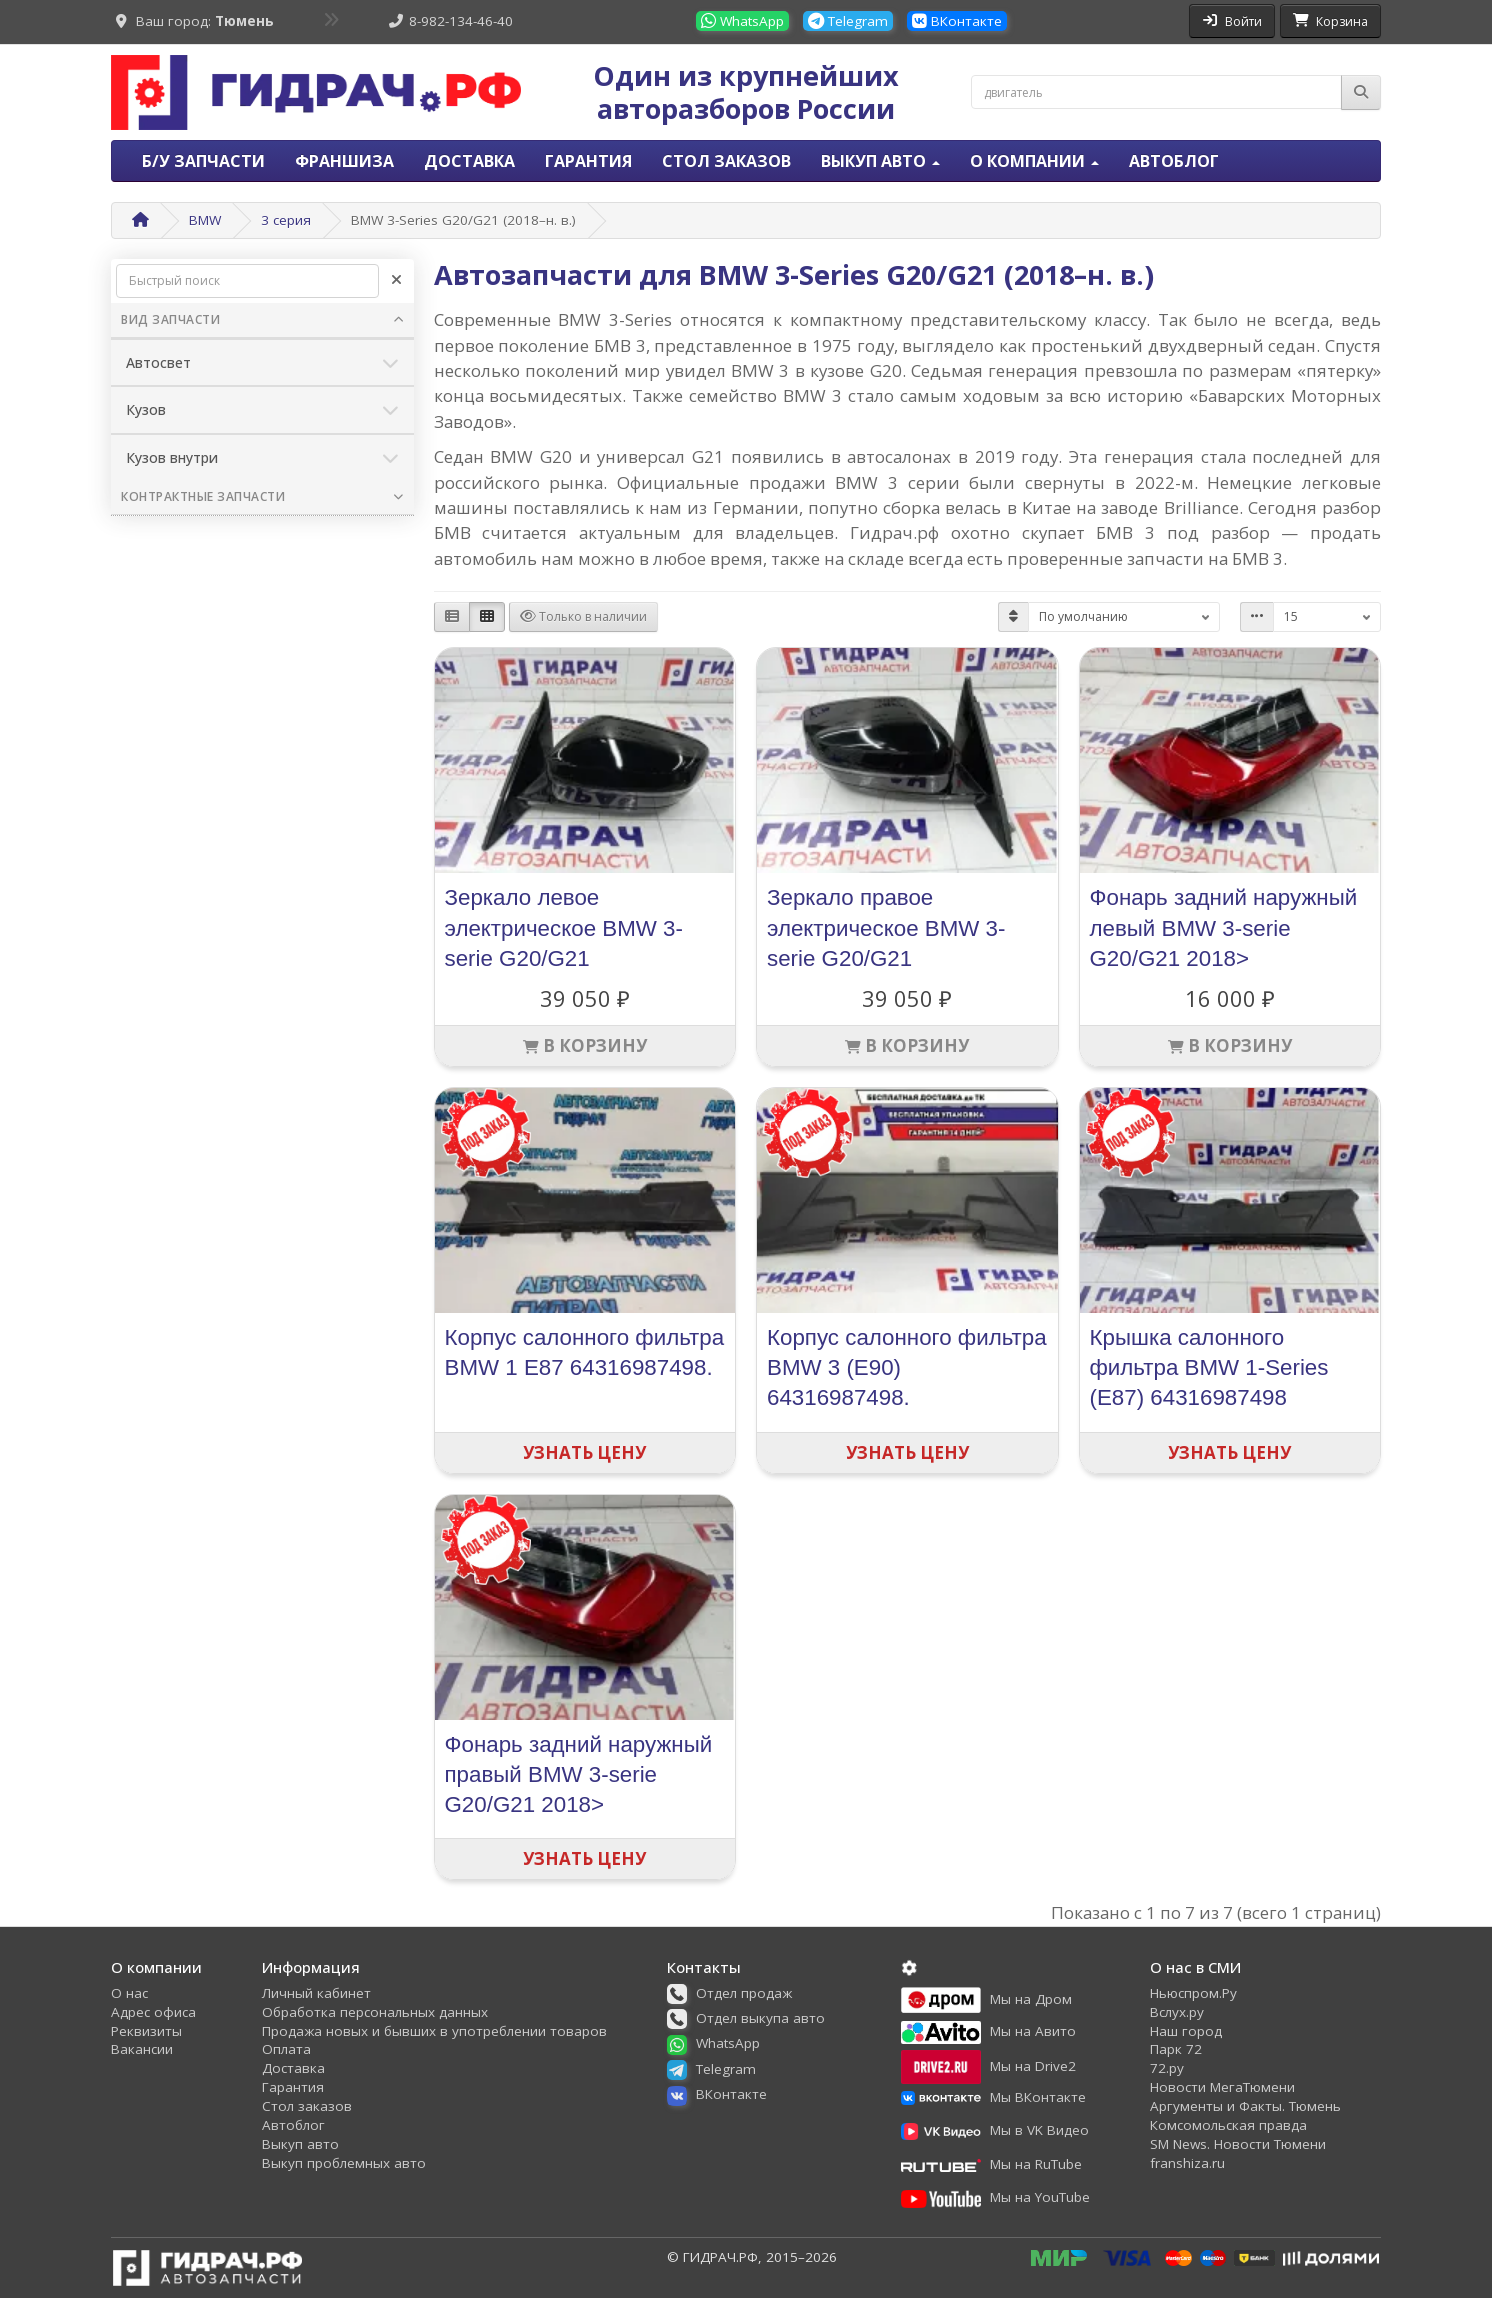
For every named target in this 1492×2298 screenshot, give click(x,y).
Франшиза (344, 161)
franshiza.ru (1187, 2163)
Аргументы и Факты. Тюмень (1245, 2106)
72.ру (1167, 2068)
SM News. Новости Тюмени (1238, 2144)
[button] (737, 1993)
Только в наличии (583, 616)
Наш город (1186, 2031)
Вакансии (142, 2049)
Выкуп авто (300, 2144)
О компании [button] (1034, 161)
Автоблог (1174, 161)
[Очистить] (396, 281)
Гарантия (588, 161)
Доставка (469, 161)
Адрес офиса (153, 2012)
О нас (129, 1993)
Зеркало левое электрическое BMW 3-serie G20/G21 (564, 927)
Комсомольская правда (1228, 2125)
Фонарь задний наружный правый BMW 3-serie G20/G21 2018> (579, 1774)
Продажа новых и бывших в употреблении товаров (434, 2031)
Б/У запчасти (203, 161)
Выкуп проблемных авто (344, 2163)
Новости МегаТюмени (1222, 2087)
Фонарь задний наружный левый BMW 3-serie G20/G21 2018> (1224, 927)
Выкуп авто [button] (880, 161)
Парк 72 (1176, 2049)
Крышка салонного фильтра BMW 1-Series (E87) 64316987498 (1209, 1367)
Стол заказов (726, 161)
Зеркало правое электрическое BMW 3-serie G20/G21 (886, 927)
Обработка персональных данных (375, 2012)
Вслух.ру (1177, 2012)
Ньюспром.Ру (1193, 1993)
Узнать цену (584, 1452)
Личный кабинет (316, 1993)
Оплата (286, 2049)
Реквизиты (146, 2031)
